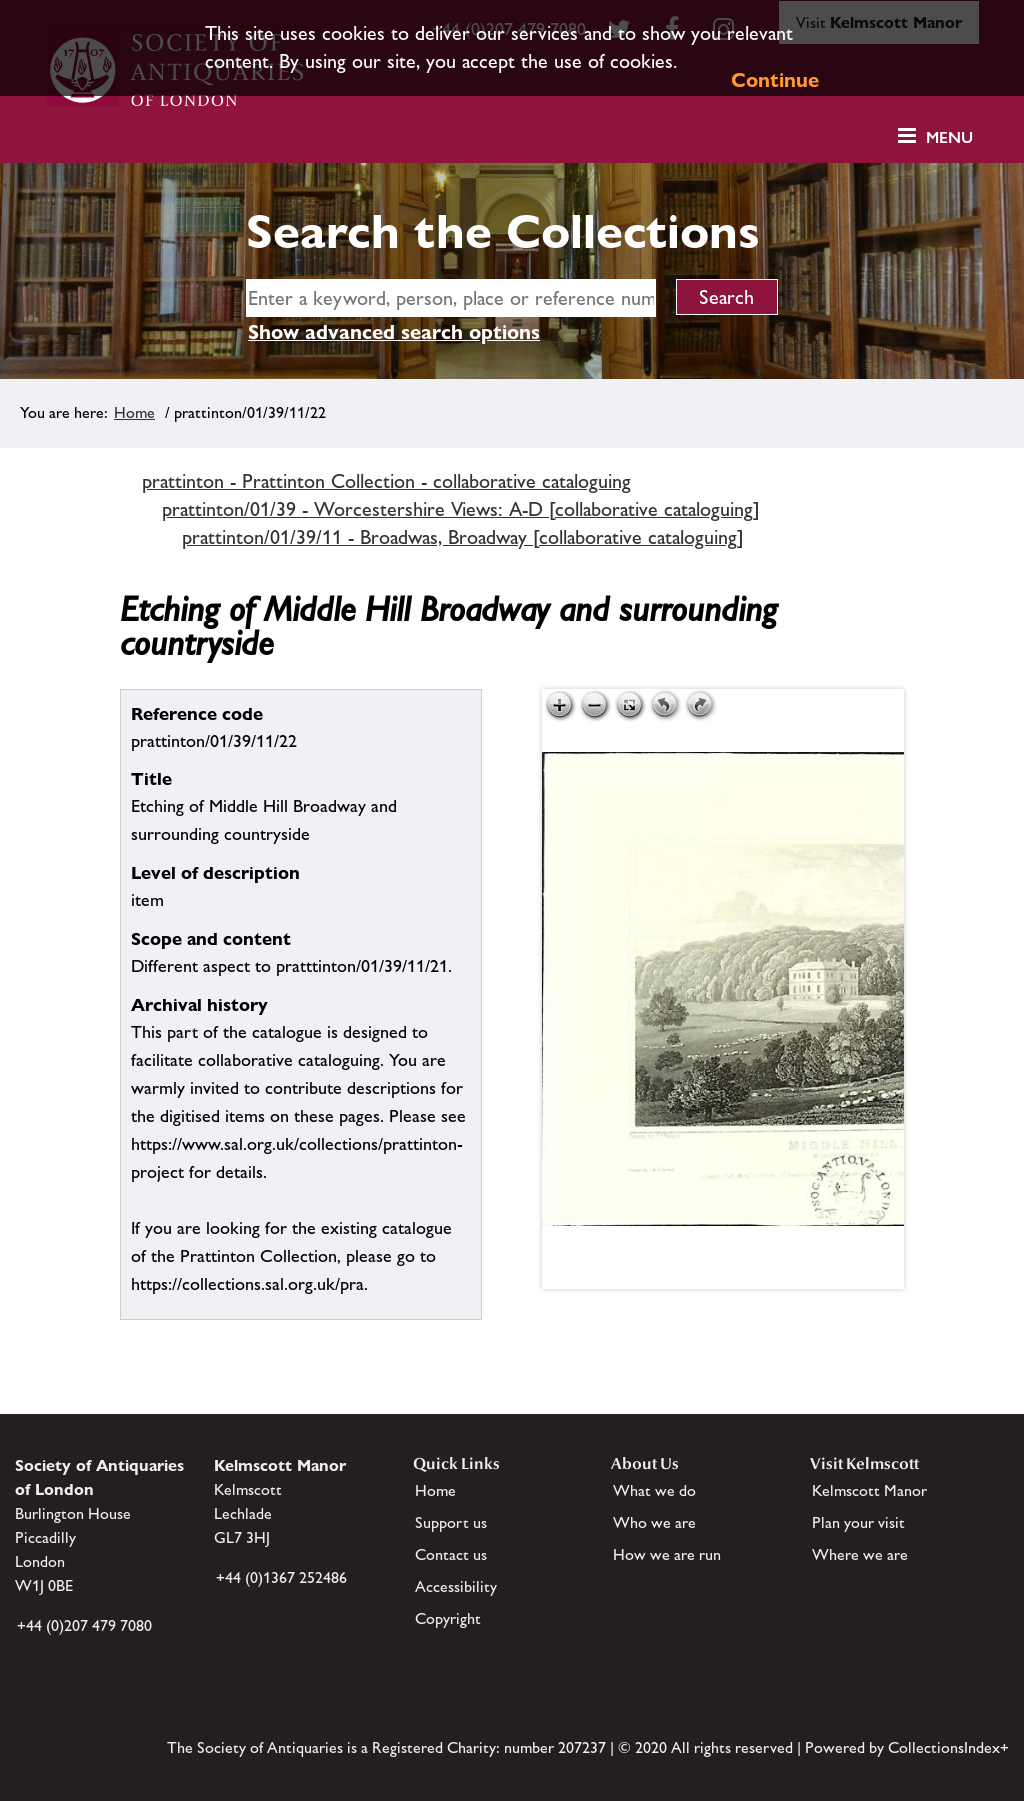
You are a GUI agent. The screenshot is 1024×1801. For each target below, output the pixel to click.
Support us (451, 1522)
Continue (775, 80)
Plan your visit (858, 1522)
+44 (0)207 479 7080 (84, 1625)
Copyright (448, 1618)
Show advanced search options (394, 332)
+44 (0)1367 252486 (281, 1577)
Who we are (654, 1522)
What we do (654, 1490)
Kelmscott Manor (869, 1490)
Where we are (860, 1554)
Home (134, 412)
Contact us (451, 1554)
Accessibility (456, 1586)
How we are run (667, 1554)
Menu (949, 137)
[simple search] (451, 298)
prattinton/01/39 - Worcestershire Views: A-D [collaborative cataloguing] (461, 509)
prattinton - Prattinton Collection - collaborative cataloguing (386, 481)
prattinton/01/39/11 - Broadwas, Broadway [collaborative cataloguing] (463, 537)
